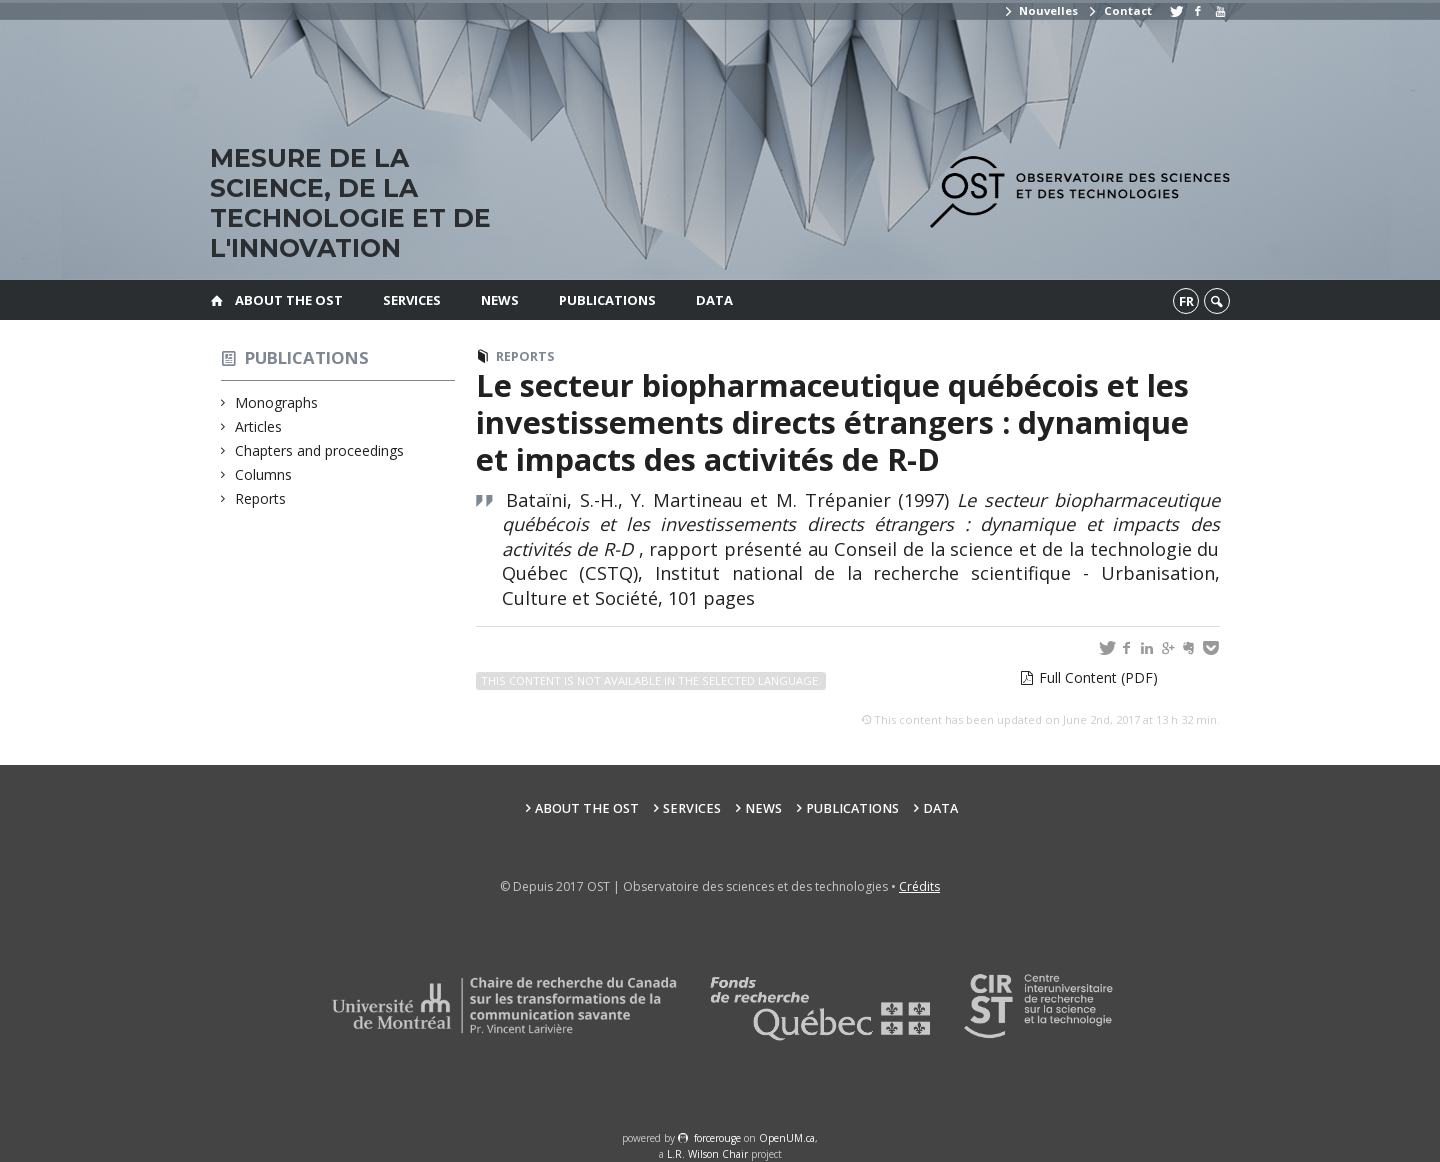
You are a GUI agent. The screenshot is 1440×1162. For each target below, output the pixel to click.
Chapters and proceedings (320, 450)
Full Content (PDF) (1098, 677)
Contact (1119, 10)
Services (412, 300)
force (717, 1138)
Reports (261, 498)
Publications (607, 300)
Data (714, 300)
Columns (264, 474)
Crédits (919, 886)
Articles (259, 426)
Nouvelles (1040, 10)
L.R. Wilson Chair (707, 1154)
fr (1186, 301)
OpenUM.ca (787, 1138)
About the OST (289, 300)
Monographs (277, 402)
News (500, 300)
